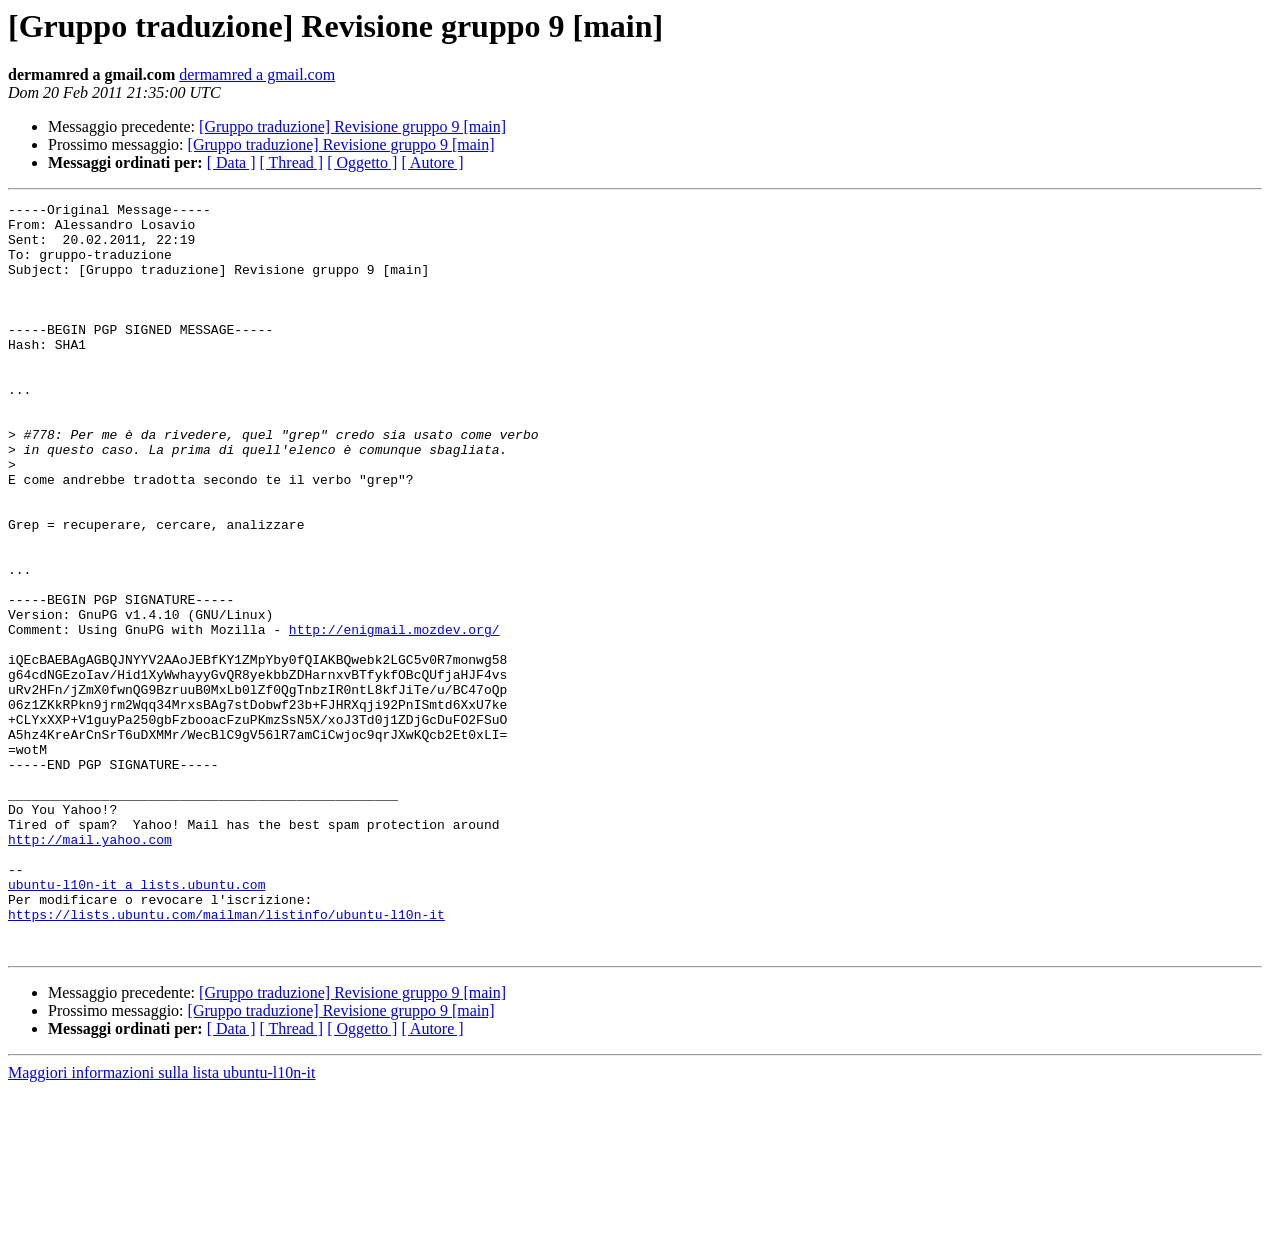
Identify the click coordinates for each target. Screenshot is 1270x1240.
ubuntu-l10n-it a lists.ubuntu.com (136, 1022)
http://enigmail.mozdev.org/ (394, 716)
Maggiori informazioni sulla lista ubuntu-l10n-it (162, 1222)
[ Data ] (231, 162)
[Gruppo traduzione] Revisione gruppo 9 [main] (352, 126)
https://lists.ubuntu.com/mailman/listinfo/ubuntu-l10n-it (226, 1058)
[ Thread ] (292, 162)
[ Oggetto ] (362, 162)
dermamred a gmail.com (257, 74)
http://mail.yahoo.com (90, 968)
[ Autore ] (432, 162)
